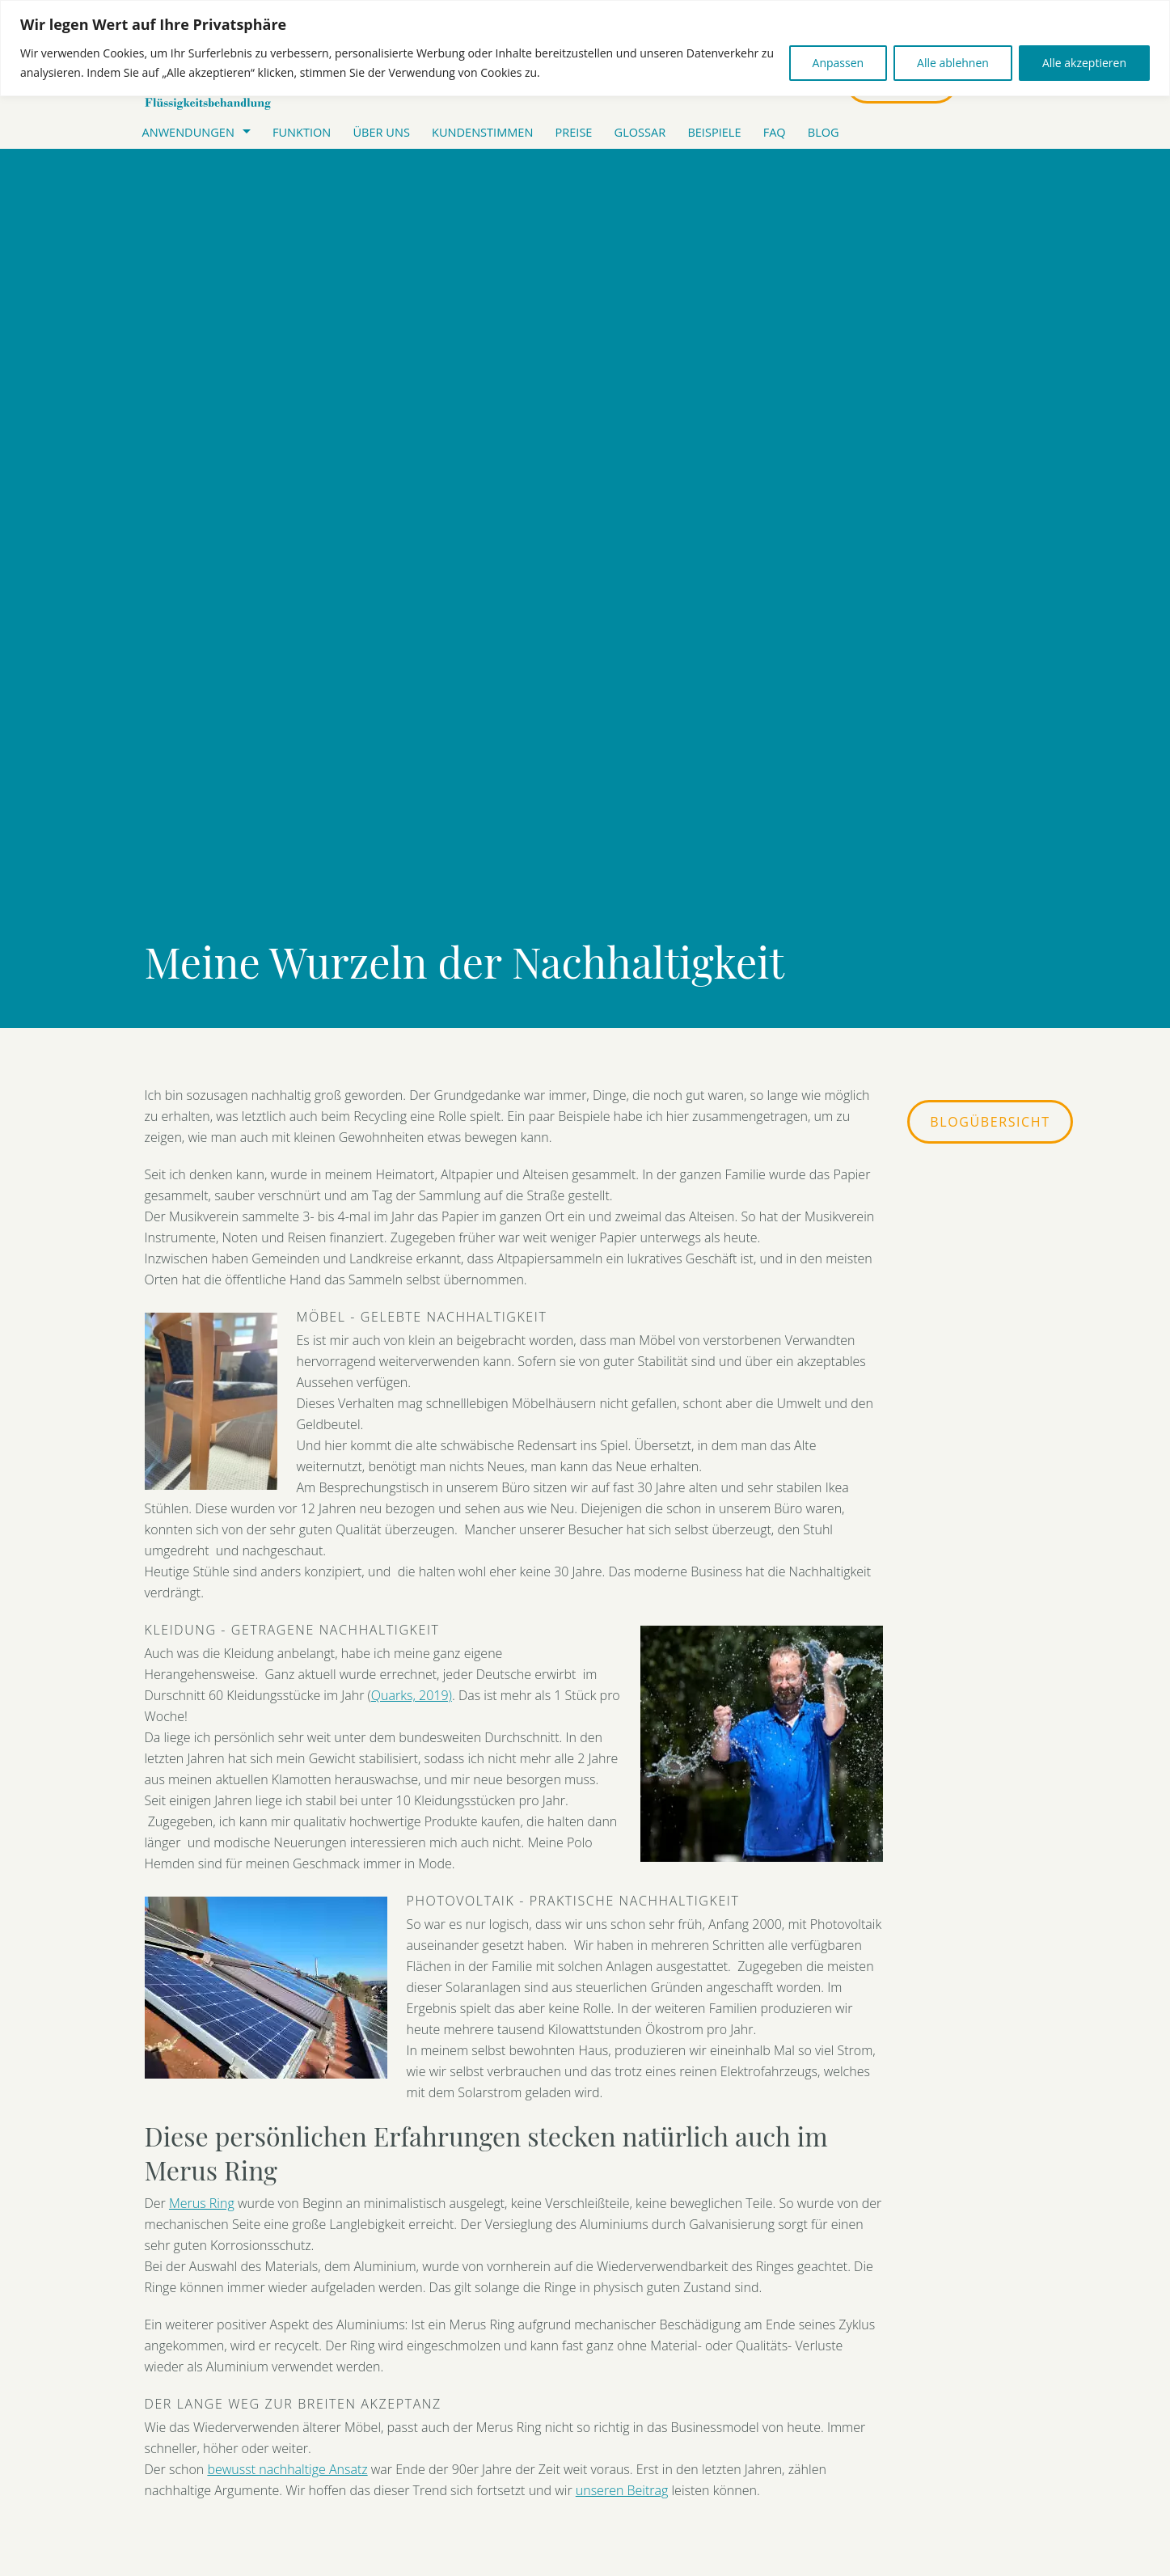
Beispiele (714, 132)
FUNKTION (301, 132)
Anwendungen (188, 132)
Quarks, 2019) (411, 1695)
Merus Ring (201, 2203)
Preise (574, 132)
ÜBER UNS (381, 132)
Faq (774, 132)
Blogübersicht (990, 1122)
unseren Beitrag (622, 2490)
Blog (823, 132)
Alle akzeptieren (1084, 62)
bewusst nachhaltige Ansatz (287, 2469)
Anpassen (838, 62)
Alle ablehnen (953, 62)
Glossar (640, 132)
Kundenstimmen (482, 132)
